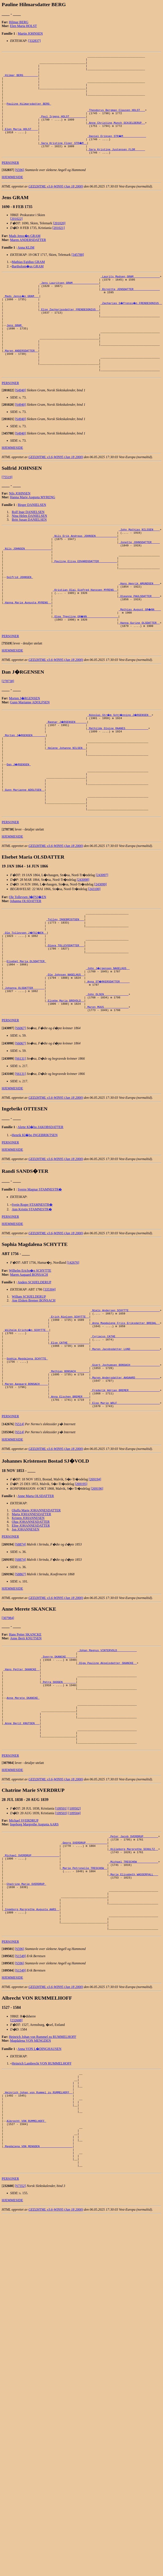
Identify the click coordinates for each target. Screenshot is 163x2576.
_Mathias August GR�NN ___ (140, 662)
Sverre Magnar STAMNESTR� (40, 1279)
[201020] (59, 241)
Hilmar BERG (18, 22)
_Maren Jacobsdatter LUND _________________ (125, 1446)
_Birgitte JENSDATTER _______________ (130, 310)
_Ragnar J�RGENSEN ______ (66, 778)
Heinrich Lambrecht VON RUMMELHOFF (42, 2212)
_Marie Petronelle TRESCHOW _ (84, 2004)
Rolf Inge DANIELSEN (28, 549)
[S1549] (20, 2104)
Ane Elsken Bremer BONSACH (34, 1390)
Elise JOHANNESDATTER (31, 1634)
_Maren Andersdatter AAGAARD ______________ (125, 1481)
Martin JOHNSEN (30, 33)
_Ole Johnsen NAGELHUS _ (65, 1058)
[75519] (7, 514)
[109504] (74, 1942)
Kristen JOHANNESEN (28, 1627)
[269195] (81, 1593)
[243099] (100, 956)
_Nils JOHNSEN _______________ (27, 590)
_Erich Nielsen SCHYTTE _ (69, 1408)
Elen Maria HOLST (23, 26)
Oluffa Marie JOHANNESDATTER (36, 1619)
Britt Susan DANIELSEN (29, 556)
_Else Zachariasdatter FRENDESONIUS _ (69, 333)
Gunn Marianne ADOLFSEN (30, 757)
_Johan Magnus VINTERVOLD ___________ (107, 1760)
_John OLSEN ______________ (107, 1081)
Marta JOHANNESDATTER (31, 1623)
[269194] (95, 1588)
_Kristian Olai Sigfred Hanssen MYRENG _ (85, 639)
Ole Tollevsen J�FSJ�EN (27, 969)
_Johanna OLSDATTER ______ (24, 1073)
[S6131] (20, 1148)
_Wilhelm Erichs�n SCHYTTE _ (26, 1424)
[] (8, 188)
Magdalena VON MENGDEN (30, 2189)
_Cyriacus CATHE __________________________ (125, 1431)
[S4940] (20, 427)
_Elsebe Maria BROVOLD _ (65, 1089)
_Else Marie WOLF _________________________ (125, 1511)
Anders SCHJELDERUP (34, 1372)
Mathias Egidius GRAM (28, 280)
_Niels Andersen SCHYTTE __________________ (125, 1401)
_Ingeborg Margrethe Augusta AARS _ (31, 2053)
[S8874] (20, 1653)
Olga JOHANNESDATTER (31, 1631)
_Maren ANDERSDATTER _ (20, 383)
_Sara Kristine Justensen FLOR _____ (116, 167)
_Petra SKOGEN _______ (58, 1798)
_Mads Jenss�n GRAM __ (21, 318)
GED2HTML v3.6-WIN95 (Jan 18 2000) (56, 205)
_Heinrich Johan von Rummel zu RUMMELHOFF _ (38, 2245)
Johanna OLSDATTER (25, 973)
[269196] (97, 1597)
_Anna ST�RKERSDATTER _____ (108, 1066)
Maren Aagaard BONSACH (29, 1364)
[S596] (19, 188)
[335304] (49, 1379)
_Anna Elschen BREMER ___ (69, 1504)
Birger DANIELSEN (32, 541)
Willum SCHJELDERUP (29, 1386)
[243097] (102, 947)
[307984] (8, 1727)
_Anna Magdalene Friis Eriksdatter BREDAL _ (125, 1416)
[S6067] (20, 1118)
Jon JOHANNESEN (25, 1638)
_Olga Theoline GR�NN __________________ (86, 669)
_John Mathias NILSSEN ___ (139, 567)
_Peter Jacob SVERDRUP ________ (133, 1966)
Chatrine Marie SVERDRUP (26, 2023)
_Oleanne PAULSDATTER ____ (139, 647)
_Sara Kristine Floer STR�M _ (63, 159)
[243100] (94, 961)
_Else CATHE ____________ (69, 1439)
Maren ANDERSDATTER (28, 258)
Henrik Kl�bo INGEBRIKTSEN (35, 1225)
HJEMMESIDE (12, 195)
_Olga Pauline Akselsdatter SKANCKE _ (107, 1775)
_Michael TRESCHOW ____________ (133, 1996)
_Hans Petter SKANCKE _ (21, 1783)
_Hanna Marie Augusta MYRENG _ (27, 654)
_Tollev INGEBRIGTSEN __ (65, 993)
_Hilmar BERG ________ (20, 79)
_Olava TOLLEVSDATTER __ (65, 1024)
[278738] (8, 736)
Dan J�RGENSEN (19, 827)
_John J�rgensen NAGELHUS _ (108, 1050)
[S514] (19, 1533)
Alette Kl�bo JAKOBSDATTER (40, 1217)
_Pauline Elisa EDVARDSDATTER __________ (85, 605)
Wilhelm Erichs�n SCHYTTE (30, 1360)
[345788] (78, 273)
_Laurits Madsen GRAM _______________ (130, 295)
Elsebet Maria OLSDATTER (26, 1043)
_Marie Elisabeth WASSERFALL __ (133, 2011)
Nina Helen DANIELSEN (29, 552)
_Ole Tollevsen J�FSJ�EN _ (25, 1009)
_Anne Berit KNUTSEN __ (21, 1847)
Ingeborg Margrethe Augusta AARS (34, 1953)
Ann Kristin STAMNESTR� (32, 1299)
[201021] (58, 246)
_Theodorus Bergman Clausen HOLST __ (116, 121)
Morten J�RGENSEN (24, 753)
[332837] (34, 40)
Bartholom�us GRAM (28, 284)
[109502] (74, 1937)
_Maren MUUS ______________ (107, 1096)
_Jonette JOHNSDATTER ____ (139, 582)
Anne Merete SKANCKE (23, 1817)
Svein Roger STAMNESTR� (32, 1294)
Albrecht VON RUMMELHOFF (26, 2279)
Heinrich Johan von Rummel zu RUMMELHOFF (42, 2185)
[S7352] (20, 2354)
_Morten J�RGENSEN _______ (24, 793)
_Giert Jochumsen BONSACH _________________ (125, 1465)
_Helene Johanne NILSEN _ (66, 808)
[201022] (16, 237)
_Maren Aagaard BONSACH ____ (25, 1488)
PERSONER (10, 181)
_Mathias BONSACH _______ (69, 1473)
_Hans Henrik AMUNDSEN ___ (139, 631)
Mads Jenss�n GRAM (24, 254)
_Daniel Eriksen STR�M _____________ (117, 152)
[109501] (61, 1937)
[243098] (83, 952)
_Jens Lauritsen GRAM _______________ (69, 303)
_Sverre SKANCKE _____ (58, 1767)
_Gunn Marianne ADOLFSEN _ (24, 857)
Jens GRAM (15, 352)
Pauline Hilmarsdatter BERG (29, 114)
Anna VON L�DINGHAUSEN (39, 2197)
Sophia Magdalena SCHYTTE (27, 1458)
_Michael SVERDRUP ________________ (31, 1988)
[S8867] (20, 1683)
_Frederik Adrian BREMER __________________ (125, 1496)
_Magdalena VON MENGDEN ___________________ (38, 2310)
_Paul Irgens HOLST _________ (62, 129)
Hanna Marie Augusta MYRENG (32, 534)
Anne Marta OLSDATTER (36, 1605)
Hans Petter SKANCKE (25, 1743)
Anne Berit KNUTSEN (26, 1747)
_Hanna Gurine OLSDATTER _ (139, 677)
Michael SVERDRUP (23, 1949)
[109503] (61, 1942)
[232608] (16, 2168)
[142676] (73, 1352)
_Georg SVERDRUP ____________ (84, 1973)
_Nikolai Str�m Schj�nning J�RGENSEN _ (120, 770)
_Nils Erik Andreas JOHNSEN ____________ (85, 574)
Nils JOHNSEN (19, 530)
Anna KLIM (26, 266)
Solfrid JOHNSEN (20, 624)
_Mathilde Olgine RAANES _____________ (117, 785)
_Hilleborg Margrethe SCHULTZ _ (133, 1981)
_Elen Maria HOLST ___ (20, 144)
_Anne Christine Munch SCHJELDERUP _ (116, 136)
